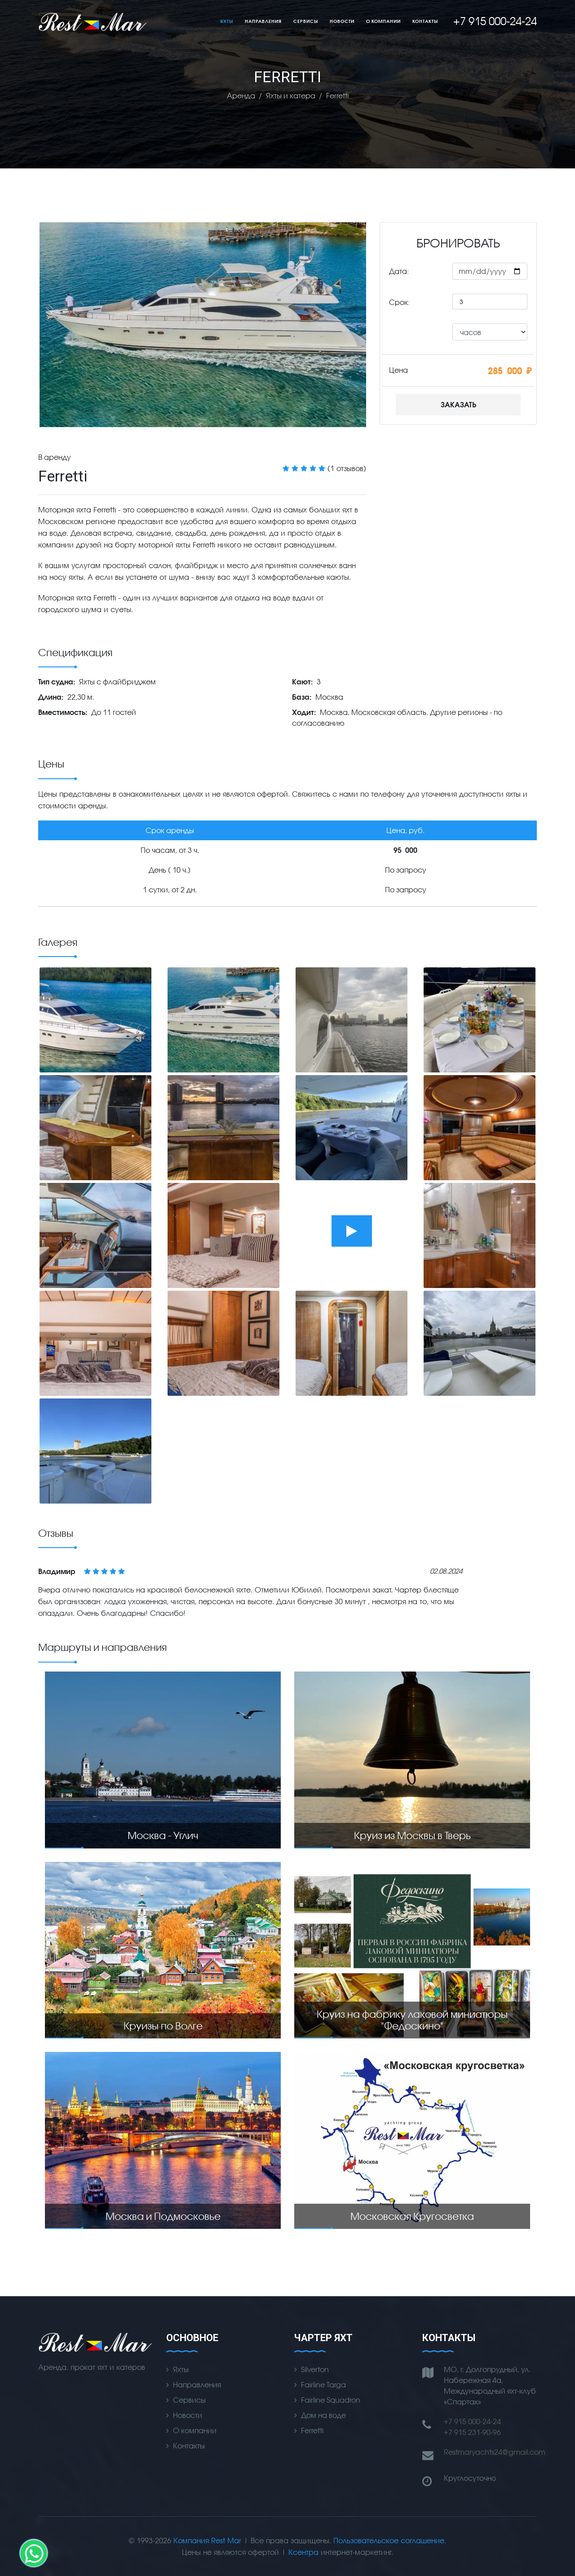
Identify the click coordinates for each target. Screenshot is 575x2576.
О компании (383, 21)
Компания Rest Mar (207, 2540)
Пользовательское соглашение (388, 2540)
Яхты (226, 21)
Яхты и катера (290, 95)
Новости (342, 21)
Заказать (458, 404)
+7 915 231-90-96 (472, 2432)
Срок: (399, 302)
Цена (398, 370)
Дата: (399, 271)
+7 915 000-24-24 (472, 2421)
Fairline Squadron (330, 2399)
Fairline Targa (323, 2384)
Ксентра (303, 2552)
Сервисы (305, 21)
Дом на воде (323, 2415)
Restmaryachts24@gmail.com (494, 2452)
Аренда (241, 95)
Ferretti (312, 2430)
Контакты (425, 21)
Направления (263, 21)
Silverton (315, 2369)
